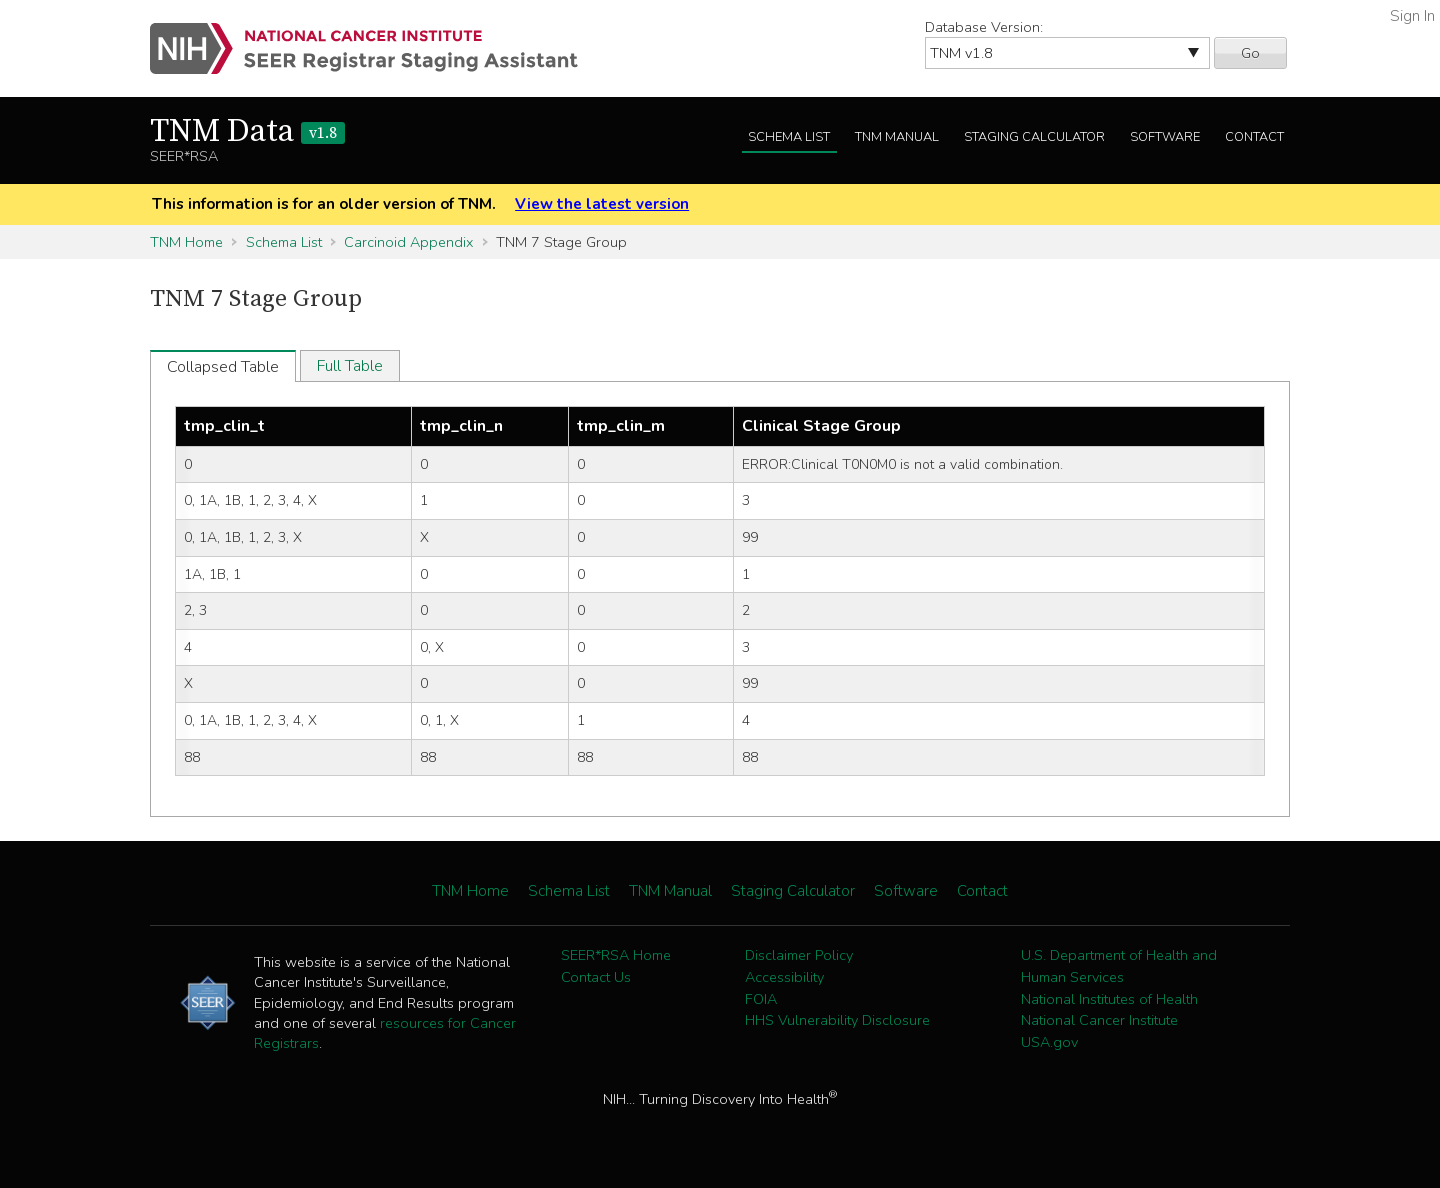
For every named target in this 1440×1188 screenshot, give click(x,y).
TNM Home (186, 242)
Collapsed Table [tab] (223, 367)
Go (1250, 53)
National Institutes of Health (1109, 999)
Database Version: (984, 27)
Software (1165, 137)
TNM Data (247, 132)
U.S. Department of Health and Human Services (1119, 966)
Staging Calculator (1034, 137)
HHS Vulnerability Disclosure (837, 1020)
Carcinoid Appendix (408, 242)
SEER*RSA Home (616, 955)
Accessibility (784, 977)
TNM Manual (897, 137)
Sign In (1412, 16)
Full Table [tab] (350, 366)
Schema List (789, 137)
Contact (1254, 137)
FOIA (761, 999)
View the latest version (602, 204)
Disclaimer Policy (799, 955)
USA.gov (1049, 1042)
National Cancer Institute (1099, 1020)
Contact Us (596, 977)
